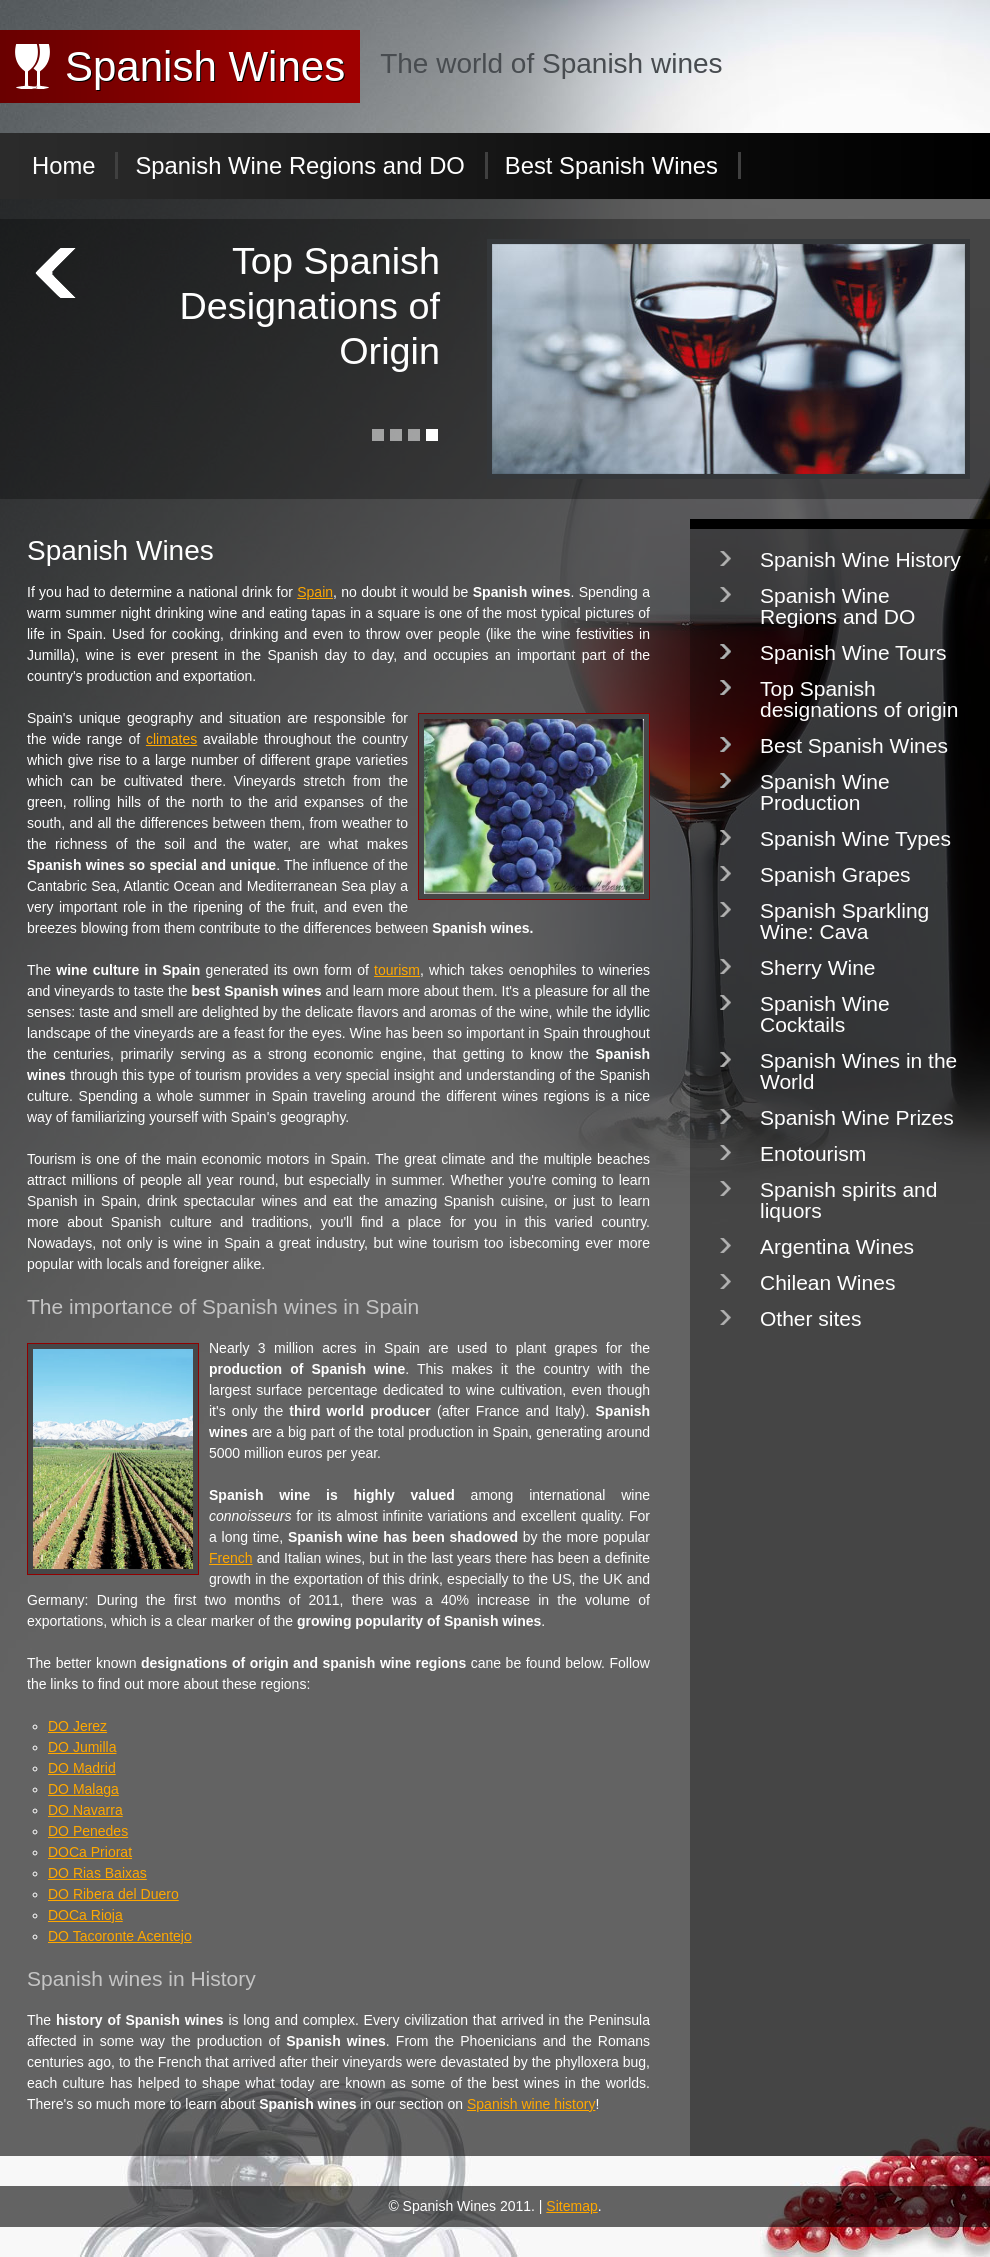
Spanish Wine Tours (853, 652)
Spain (315, 592)
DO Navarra (85, 1810)
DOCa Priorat (90, 1852)
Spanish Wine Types (855, 838)
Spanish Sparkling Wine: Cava (844, 921)
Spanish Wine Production (825, 792)
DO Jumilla (82, 1747)
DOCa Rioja (85, 1915)
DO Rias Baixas (97, 1873)
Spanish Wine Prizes (857, 1117)
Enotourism (813, 1153)
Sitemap (571, 2206)
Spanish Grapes (835, 874)
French (231, 1558)
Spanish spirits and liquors (848, 1200)
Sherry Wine (818, 967)
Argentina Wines (837, 1246)
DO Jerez (77, 1726)
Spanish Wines (205, 66)
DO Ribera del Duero (113, 1894)
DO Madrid (82, 1768)
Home (63, 165)
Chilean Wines (827, 1282)
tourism (397, 970)
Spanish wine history (531, 2104)
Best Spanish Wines (611, 165)
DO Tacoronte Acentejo (120, 1936)
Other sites (811, 1318)
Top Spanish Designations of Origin (309, 306)
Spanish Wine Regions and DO (299, 165)
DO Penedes (88, 1831)
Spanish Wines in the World (858, 1071)
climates (171, 739)
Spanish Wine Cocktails (825, 1014)
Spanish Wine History (860, 559)
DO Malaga (83, 1789)
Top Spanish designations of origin (859, 699)
